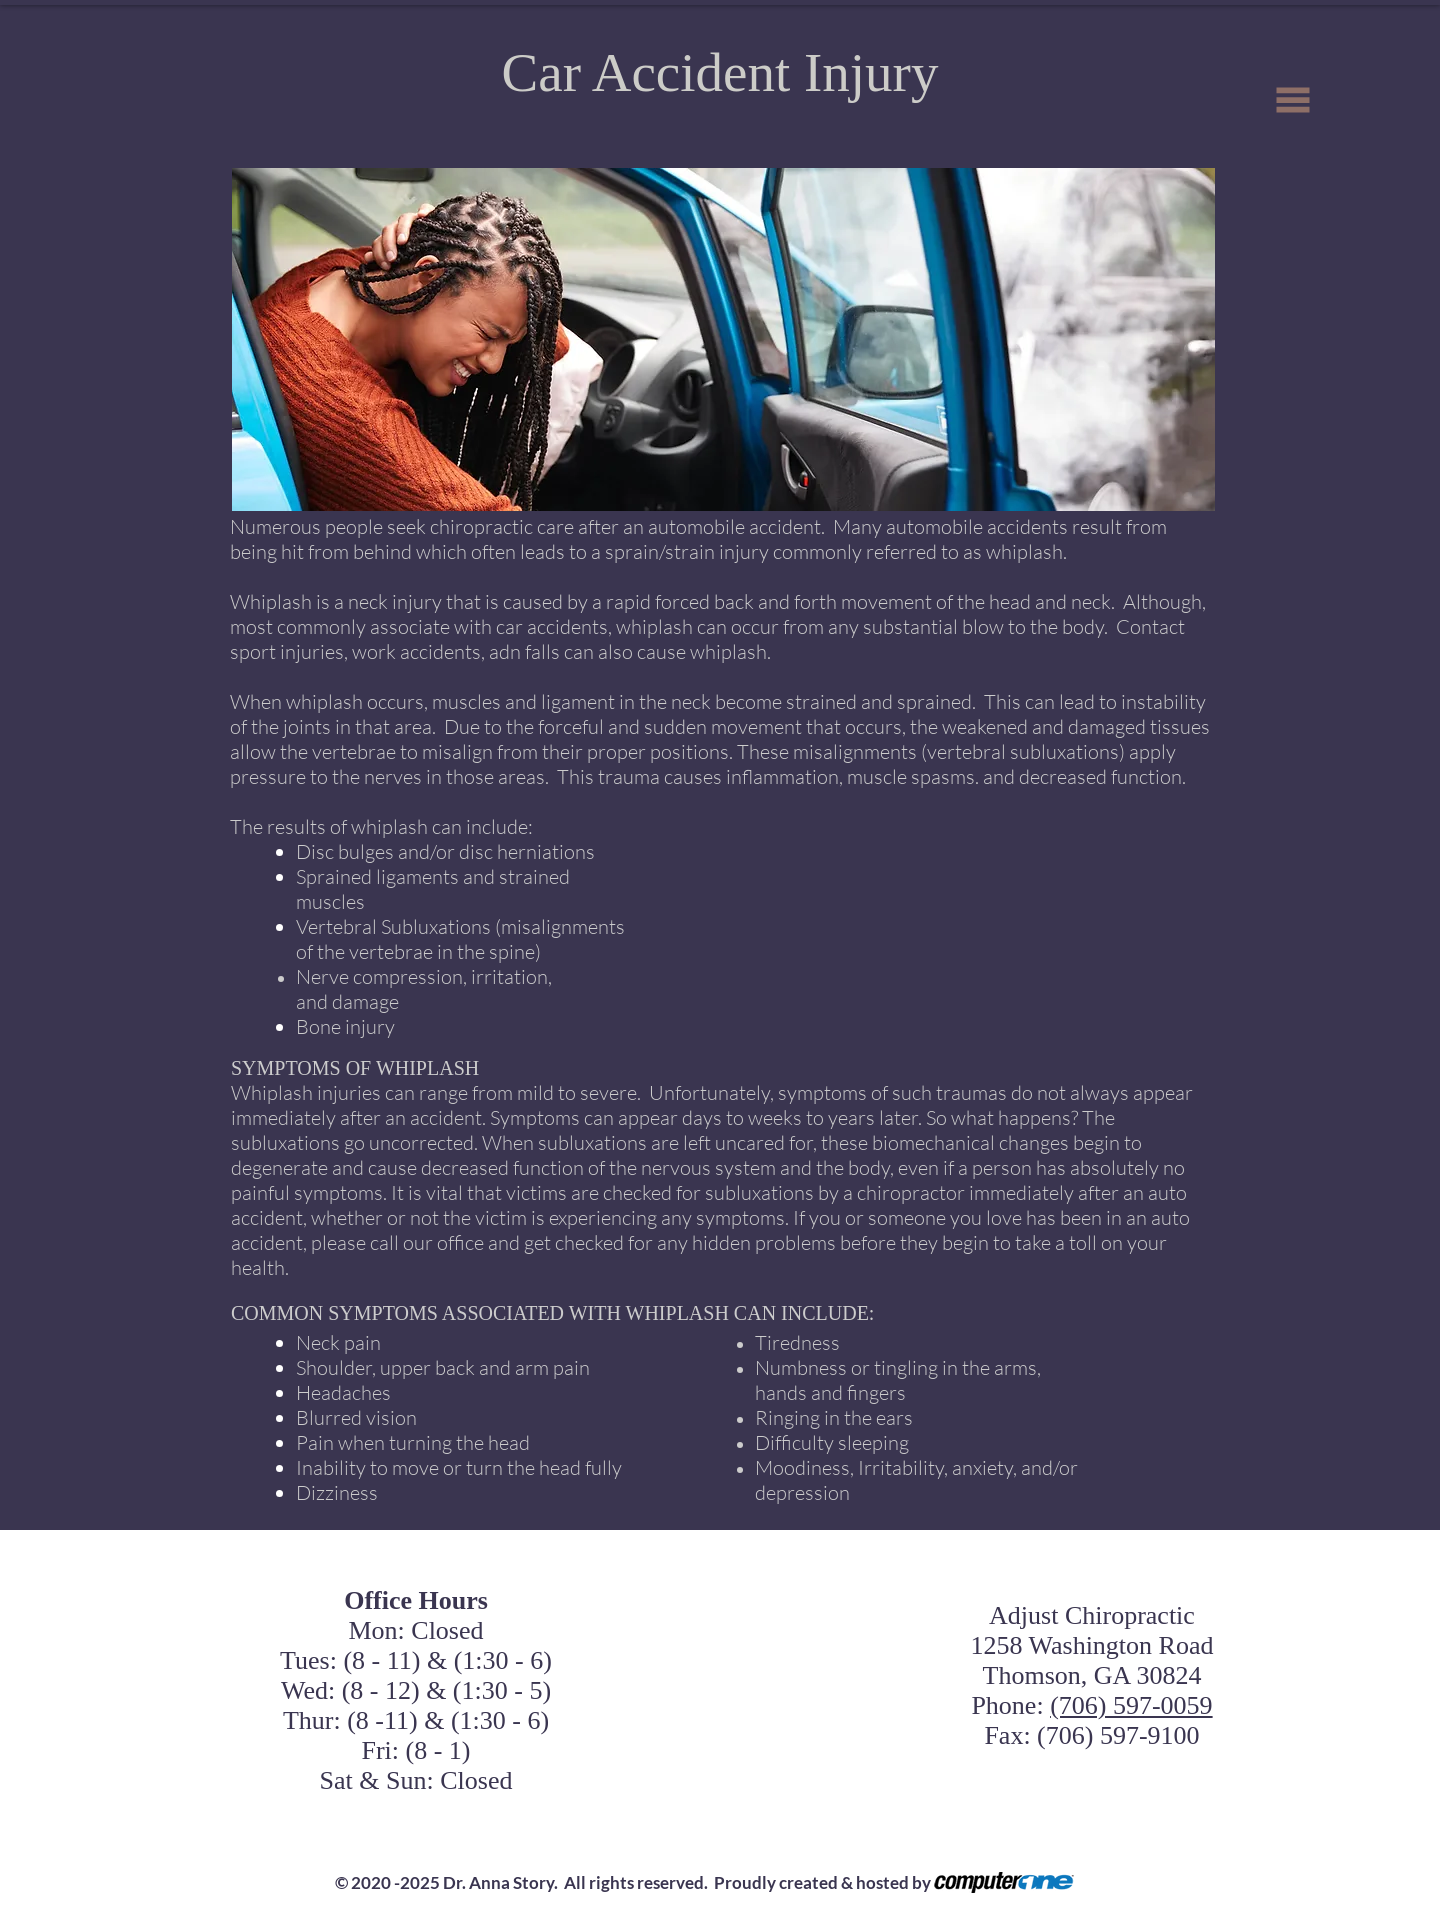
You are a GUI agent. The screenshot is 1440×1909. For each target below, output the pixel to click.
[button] (1293, 100)
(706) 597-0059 (1131, 1705)
